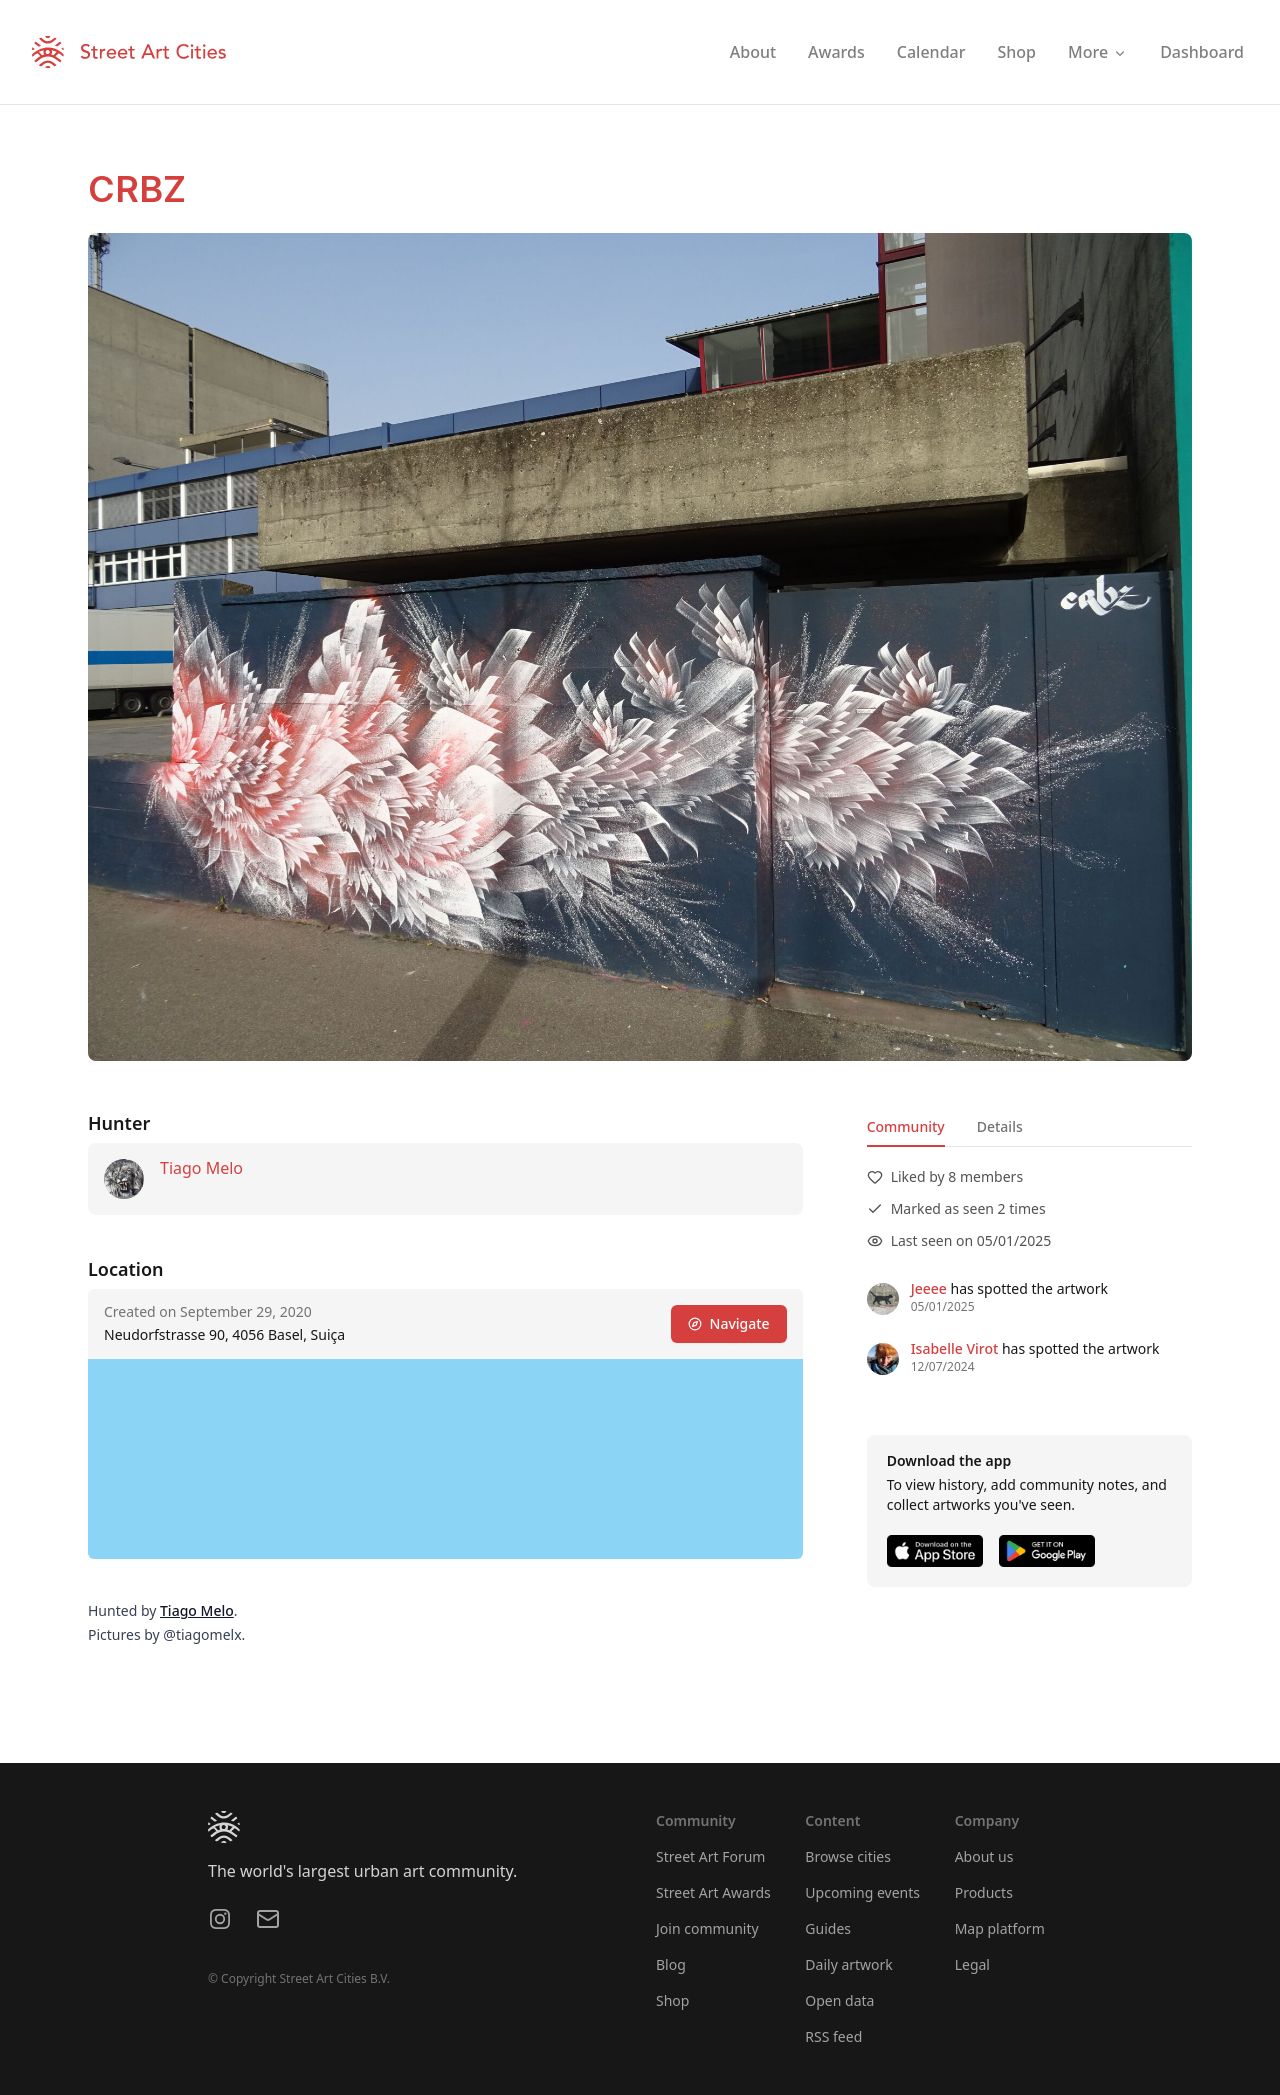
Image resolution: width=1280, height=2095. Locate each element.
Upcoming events (862, 1892)
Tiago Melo (201, 1168)
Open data (839, 2000)
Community (906, 1126)
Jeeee (929, 1288)
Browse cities (848, 1856)
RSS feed (833, 2036)
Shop (672, 2000)
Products (984, 1892)
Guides (828, 1928)
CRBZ (137, 189)
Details (1000, 1126)
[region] (445, 1459)
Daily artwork (849, 1964)
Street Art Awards (713, 1892)
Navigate (729, 1323)
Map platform (1000, 1928)
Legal (972, 1964)
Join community (707, 1928)
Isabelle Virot (955, 1348)
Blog (671, 1964)
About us (984, 1856)
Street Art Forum (710, 1856)
